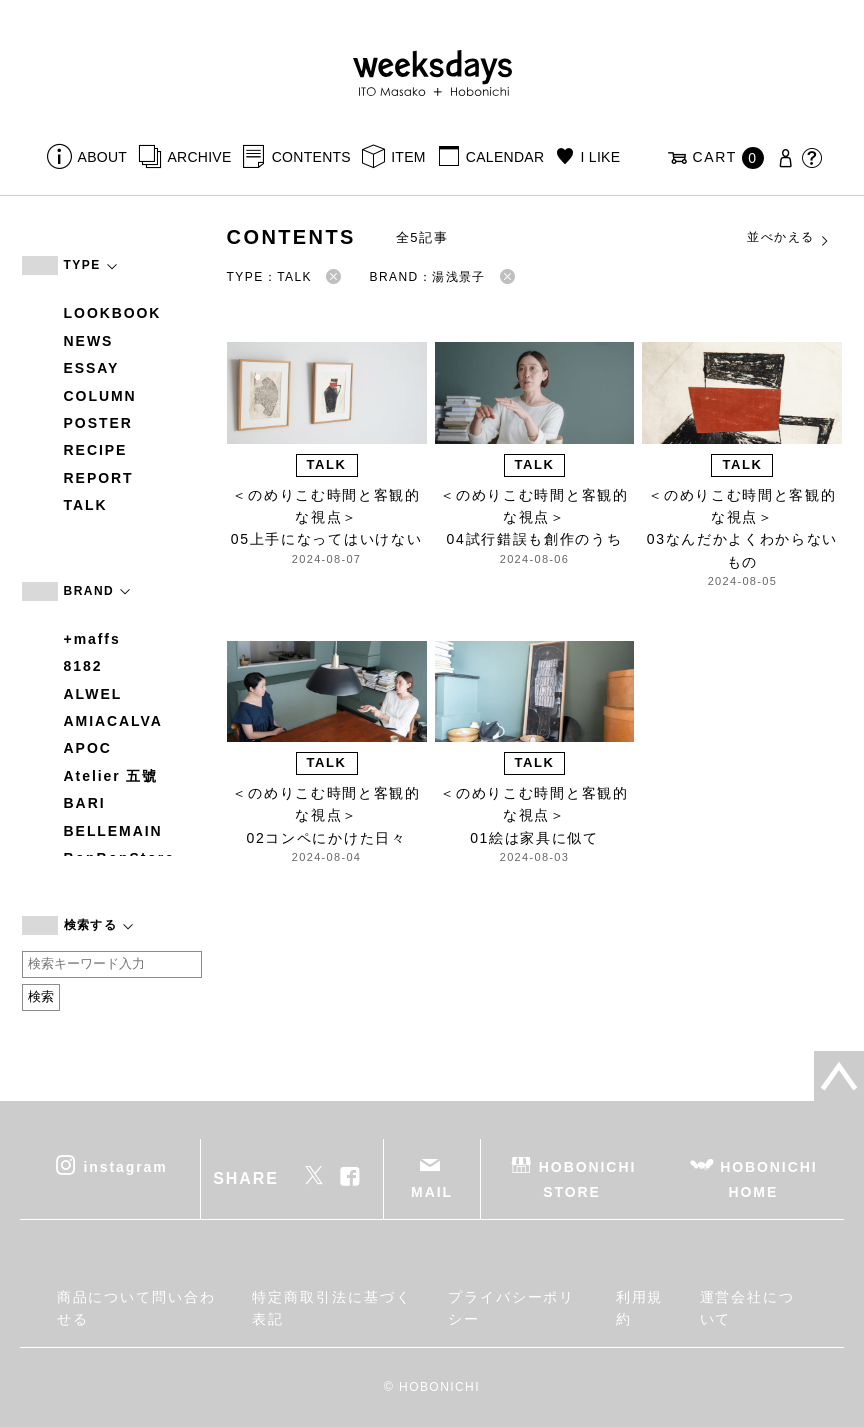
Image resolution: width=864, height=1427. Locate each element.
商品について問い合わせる (136, 1308)
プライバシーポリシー (511, 1308)
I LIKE (601, 157)
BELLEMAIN (113, 831)
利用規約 (640, 1308)
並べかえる (789, 238)
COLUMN (100, 396)
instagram (125, 1166)
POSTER (98, 423)
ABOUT (103, 157)
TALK (86, 505)
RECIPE (96, 450)
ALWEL (93, 694)
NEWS (89, 341)
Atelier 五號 (111, 776)
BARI (85, 803)
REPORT (99, 478)
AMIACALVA (113, 721)
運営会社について (748, 1308)
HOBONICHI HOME (768, 1178)
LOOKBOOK (113, 313)
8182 (83, 666)
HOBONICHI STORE (587, 1178)
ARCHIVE (199, 157)
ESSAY (92, 368)
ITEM (408, 157)
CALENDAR (505, 157)
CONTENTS (311, 157)
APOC (88, 748)
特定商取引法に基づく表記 (331, 1308)
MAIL (432, 1192)
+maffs (92, 639)
